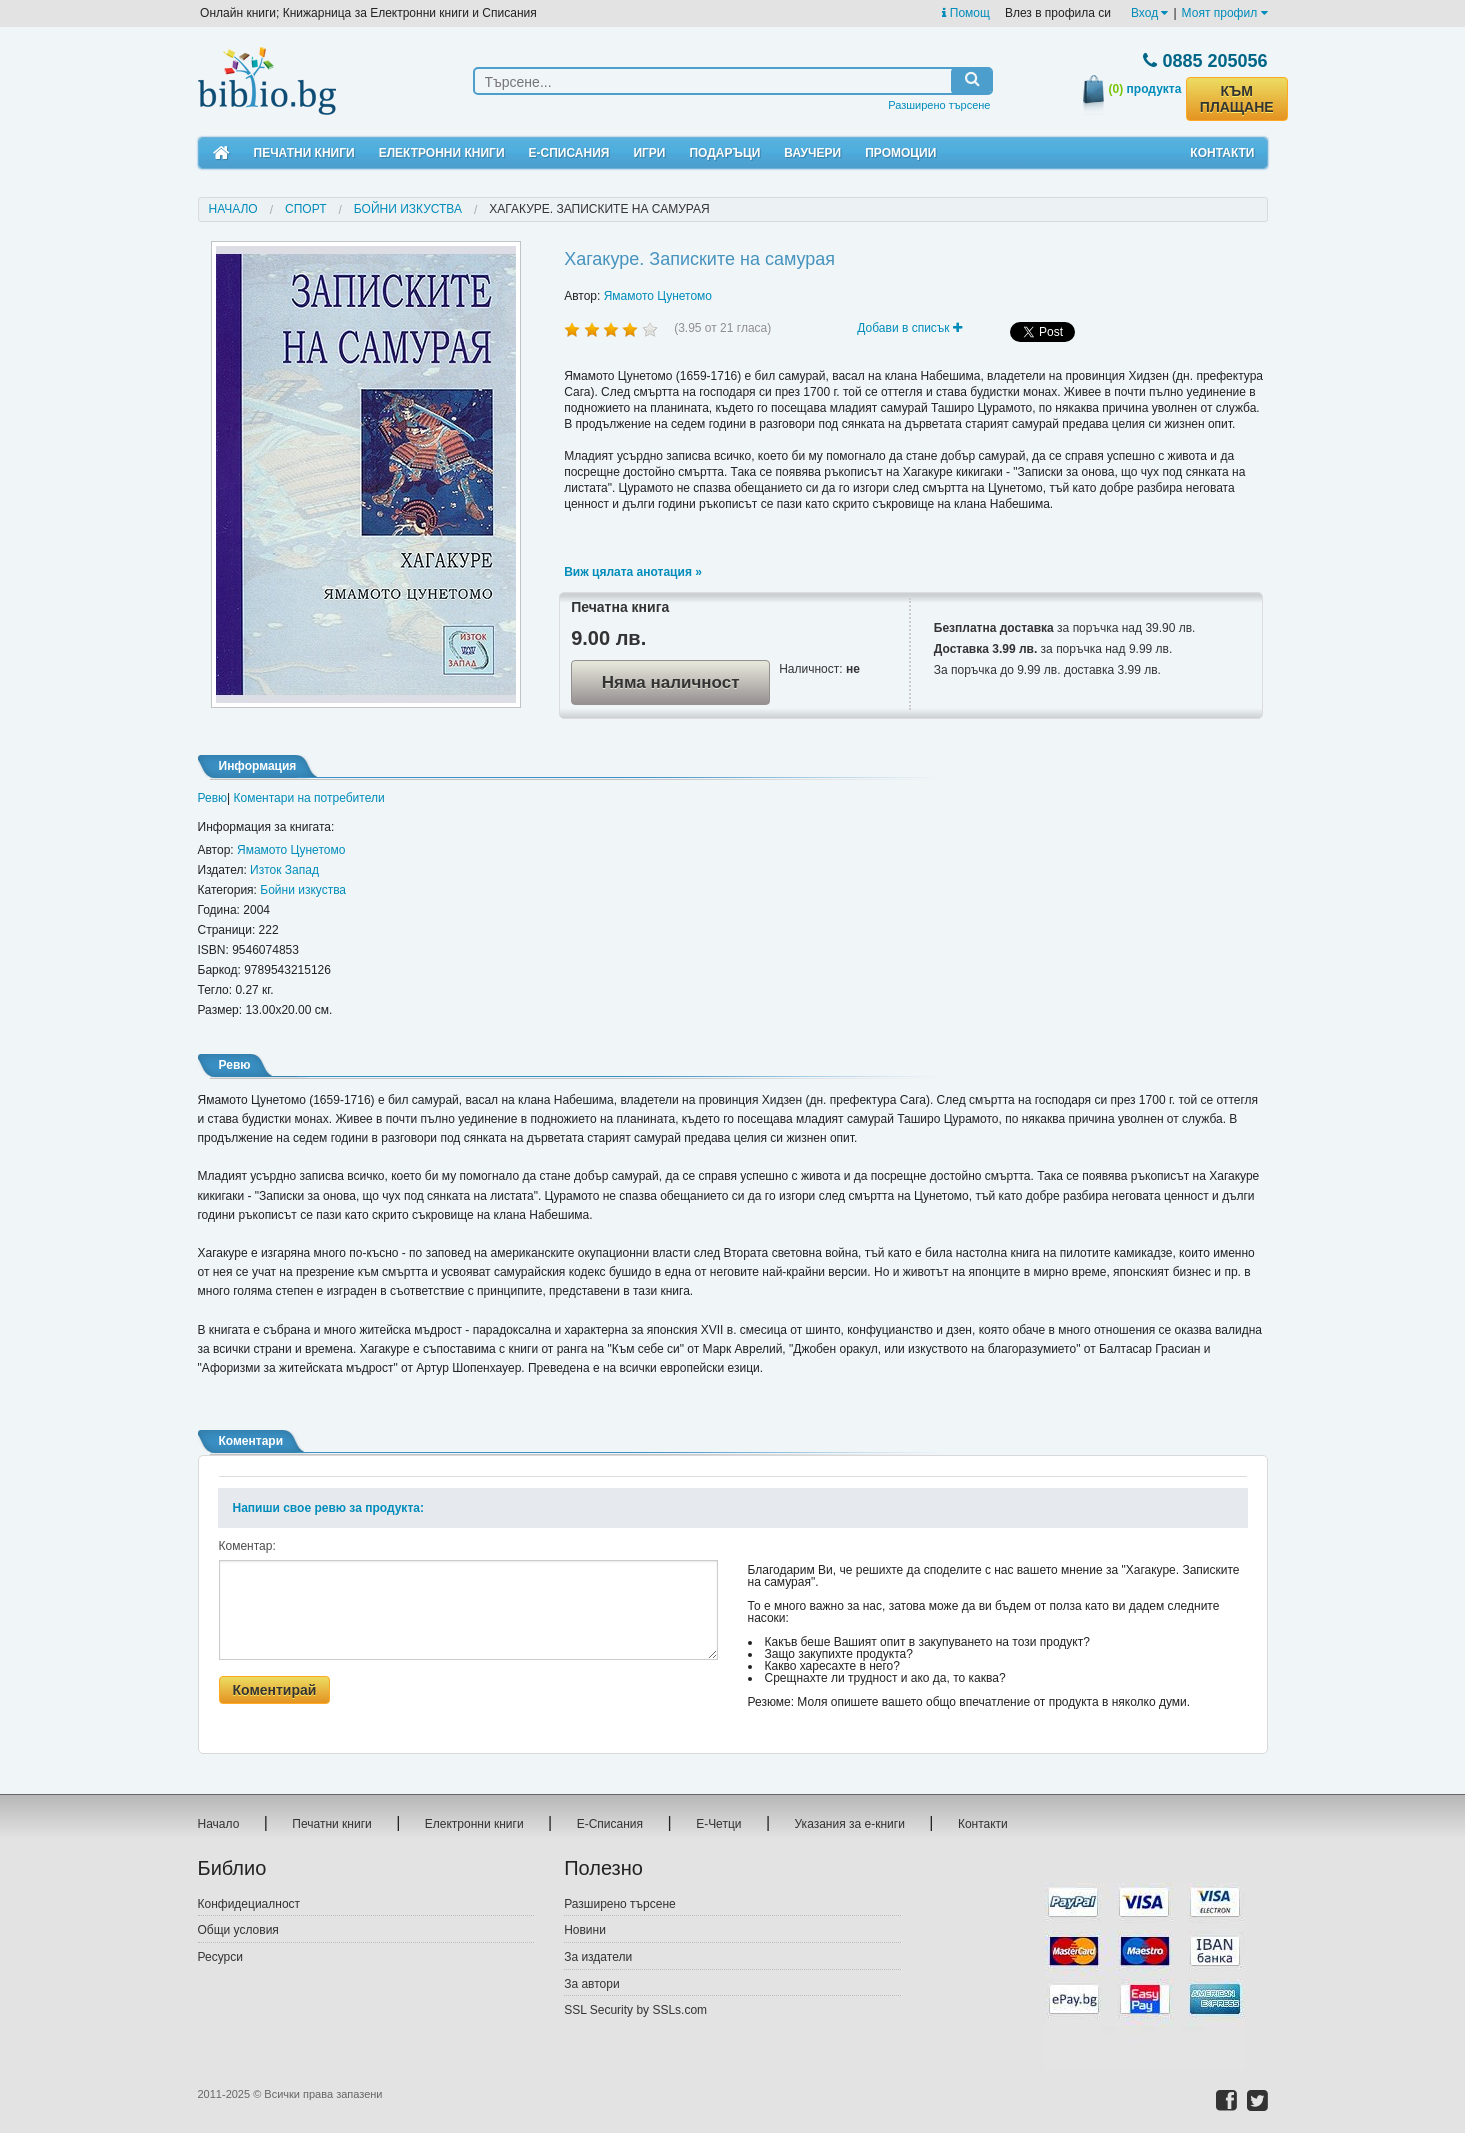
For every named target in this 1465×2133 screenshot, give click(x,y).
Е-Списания (569, 153)
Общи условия (238, 1930)
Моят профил (1225, 13)
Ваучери (812, 153)
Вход (1149, 13)
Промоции (900, 153)
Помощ (965, 13)
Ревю (213, 798)
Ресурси (220, 1957)
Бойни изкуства (408, 209)
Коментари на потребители (309, 798)
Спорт (305, 209)
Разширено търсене (939, 105)
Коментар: (247, 1546)
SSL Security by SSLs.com (635, 2010)
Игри (649, 153)
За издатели (598, 1957)
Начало (233, 209)
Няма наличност (671, 682)
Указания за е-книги (850, 1824)
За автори (591, 1984)
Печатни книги (304, 153)
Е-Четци (718, 1824)
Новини (585, 1930)
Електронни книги (442, 153)
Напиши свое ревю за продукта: (328, 1508)
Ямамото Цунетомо (658, 296)
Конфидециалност (249, 1904)
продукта (1145, 89)
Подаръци (724, 153)
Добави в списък (909, 328)
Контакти (1222, 153)
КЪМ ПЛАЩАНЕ (1237, 99)
